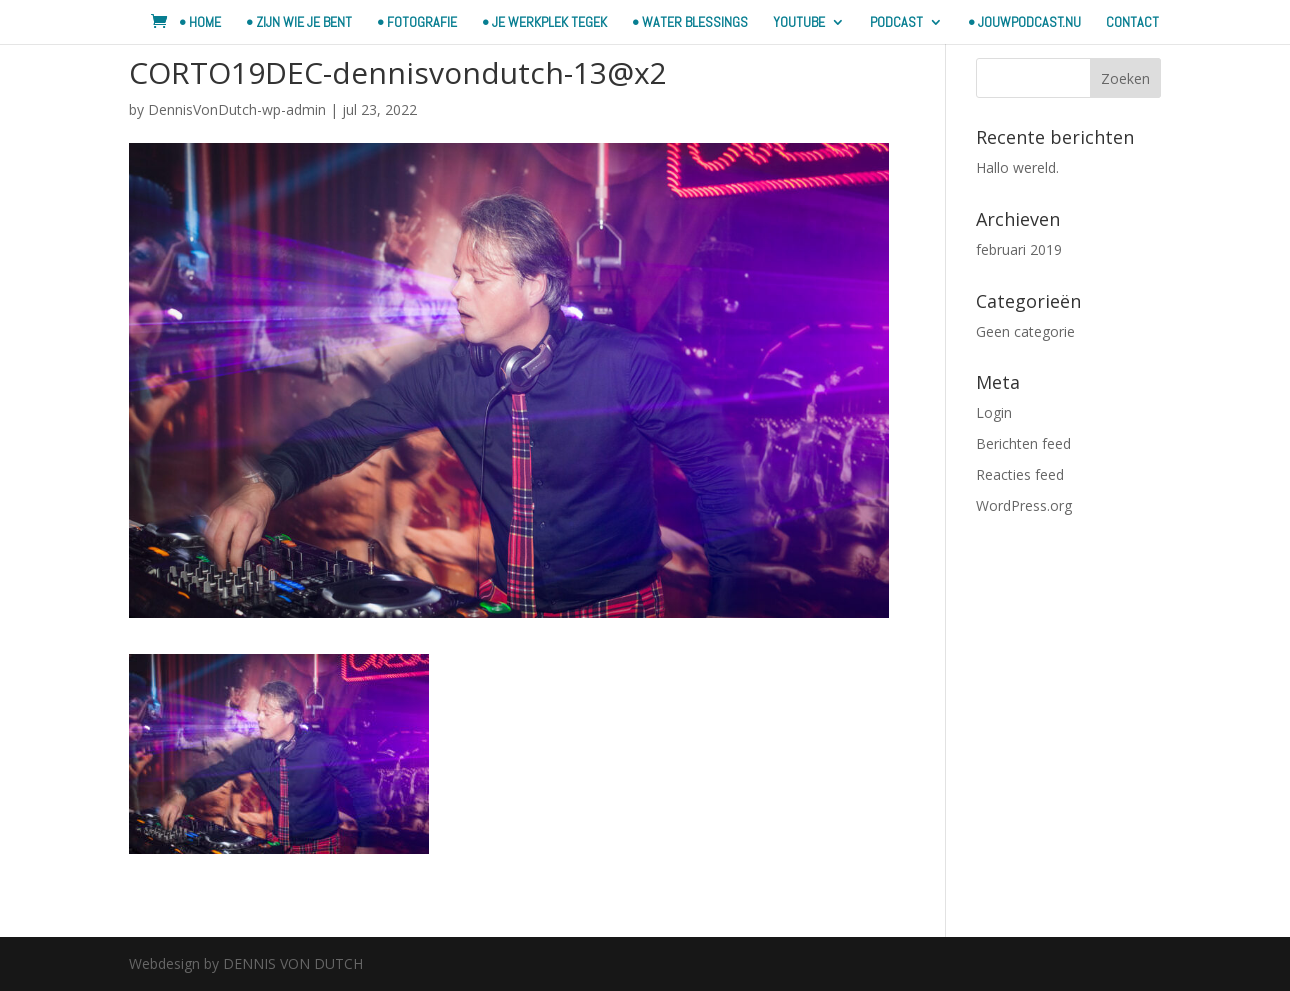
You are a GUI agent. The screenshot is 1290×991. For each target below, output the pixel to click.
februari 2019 (1019, 249)
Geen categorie (1025, 331)
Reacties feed (1020, 474)
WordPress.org (1024, 505)
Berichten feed (1023, 443)
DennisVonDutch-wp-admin (237, 109)
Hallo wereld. (1017, 167)
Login (994, 412)
